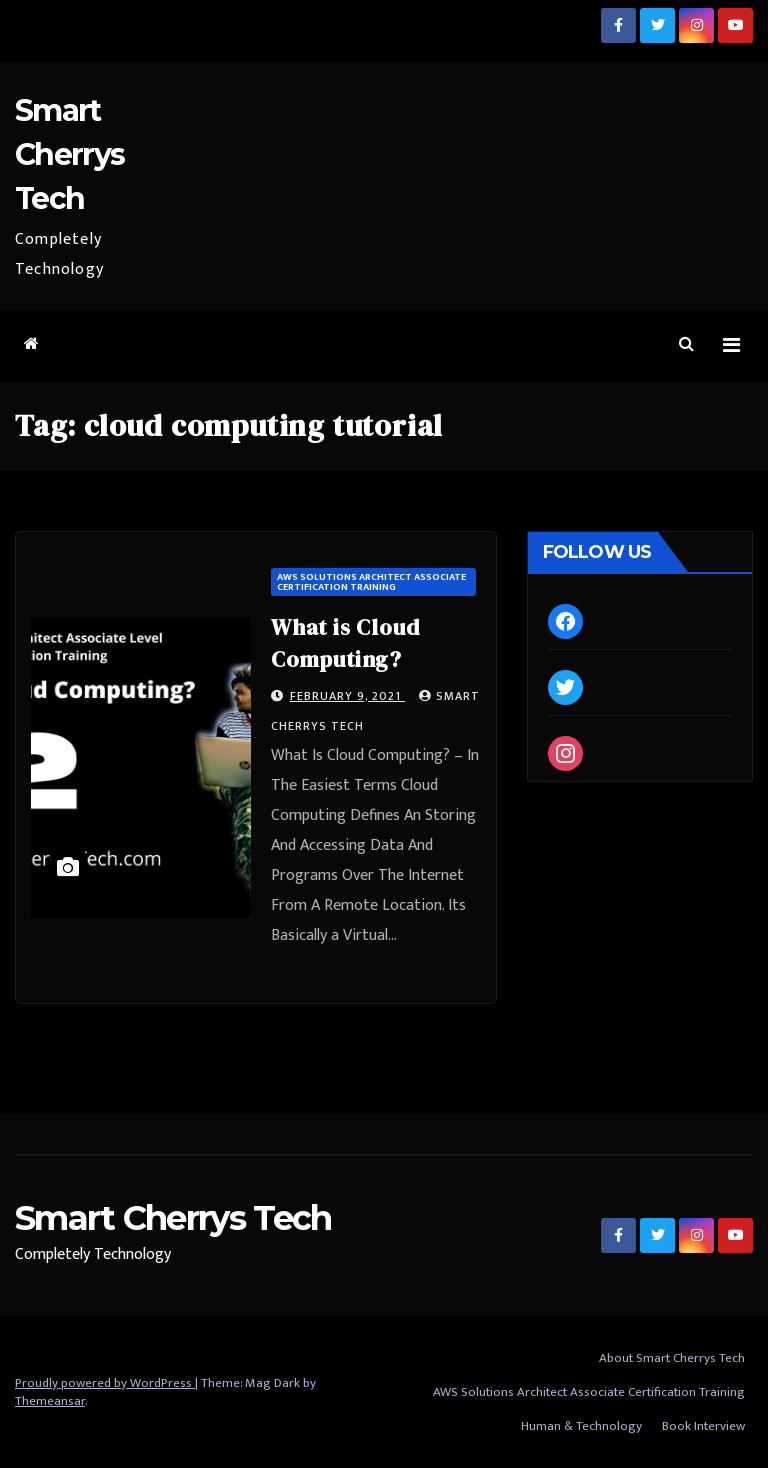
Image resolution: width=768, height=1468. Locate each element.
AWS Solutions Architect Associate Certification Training (371, 582)
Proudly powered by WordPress (105, 1383)
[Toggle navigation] (731, 345)
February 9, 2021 (347, 696)
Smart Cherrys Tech (69, 154)
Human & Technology (581, 1426)
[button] (686, 344)
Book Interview (703, 1426)
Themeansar (50, 1401)
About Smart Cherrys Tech (672, 1358)
